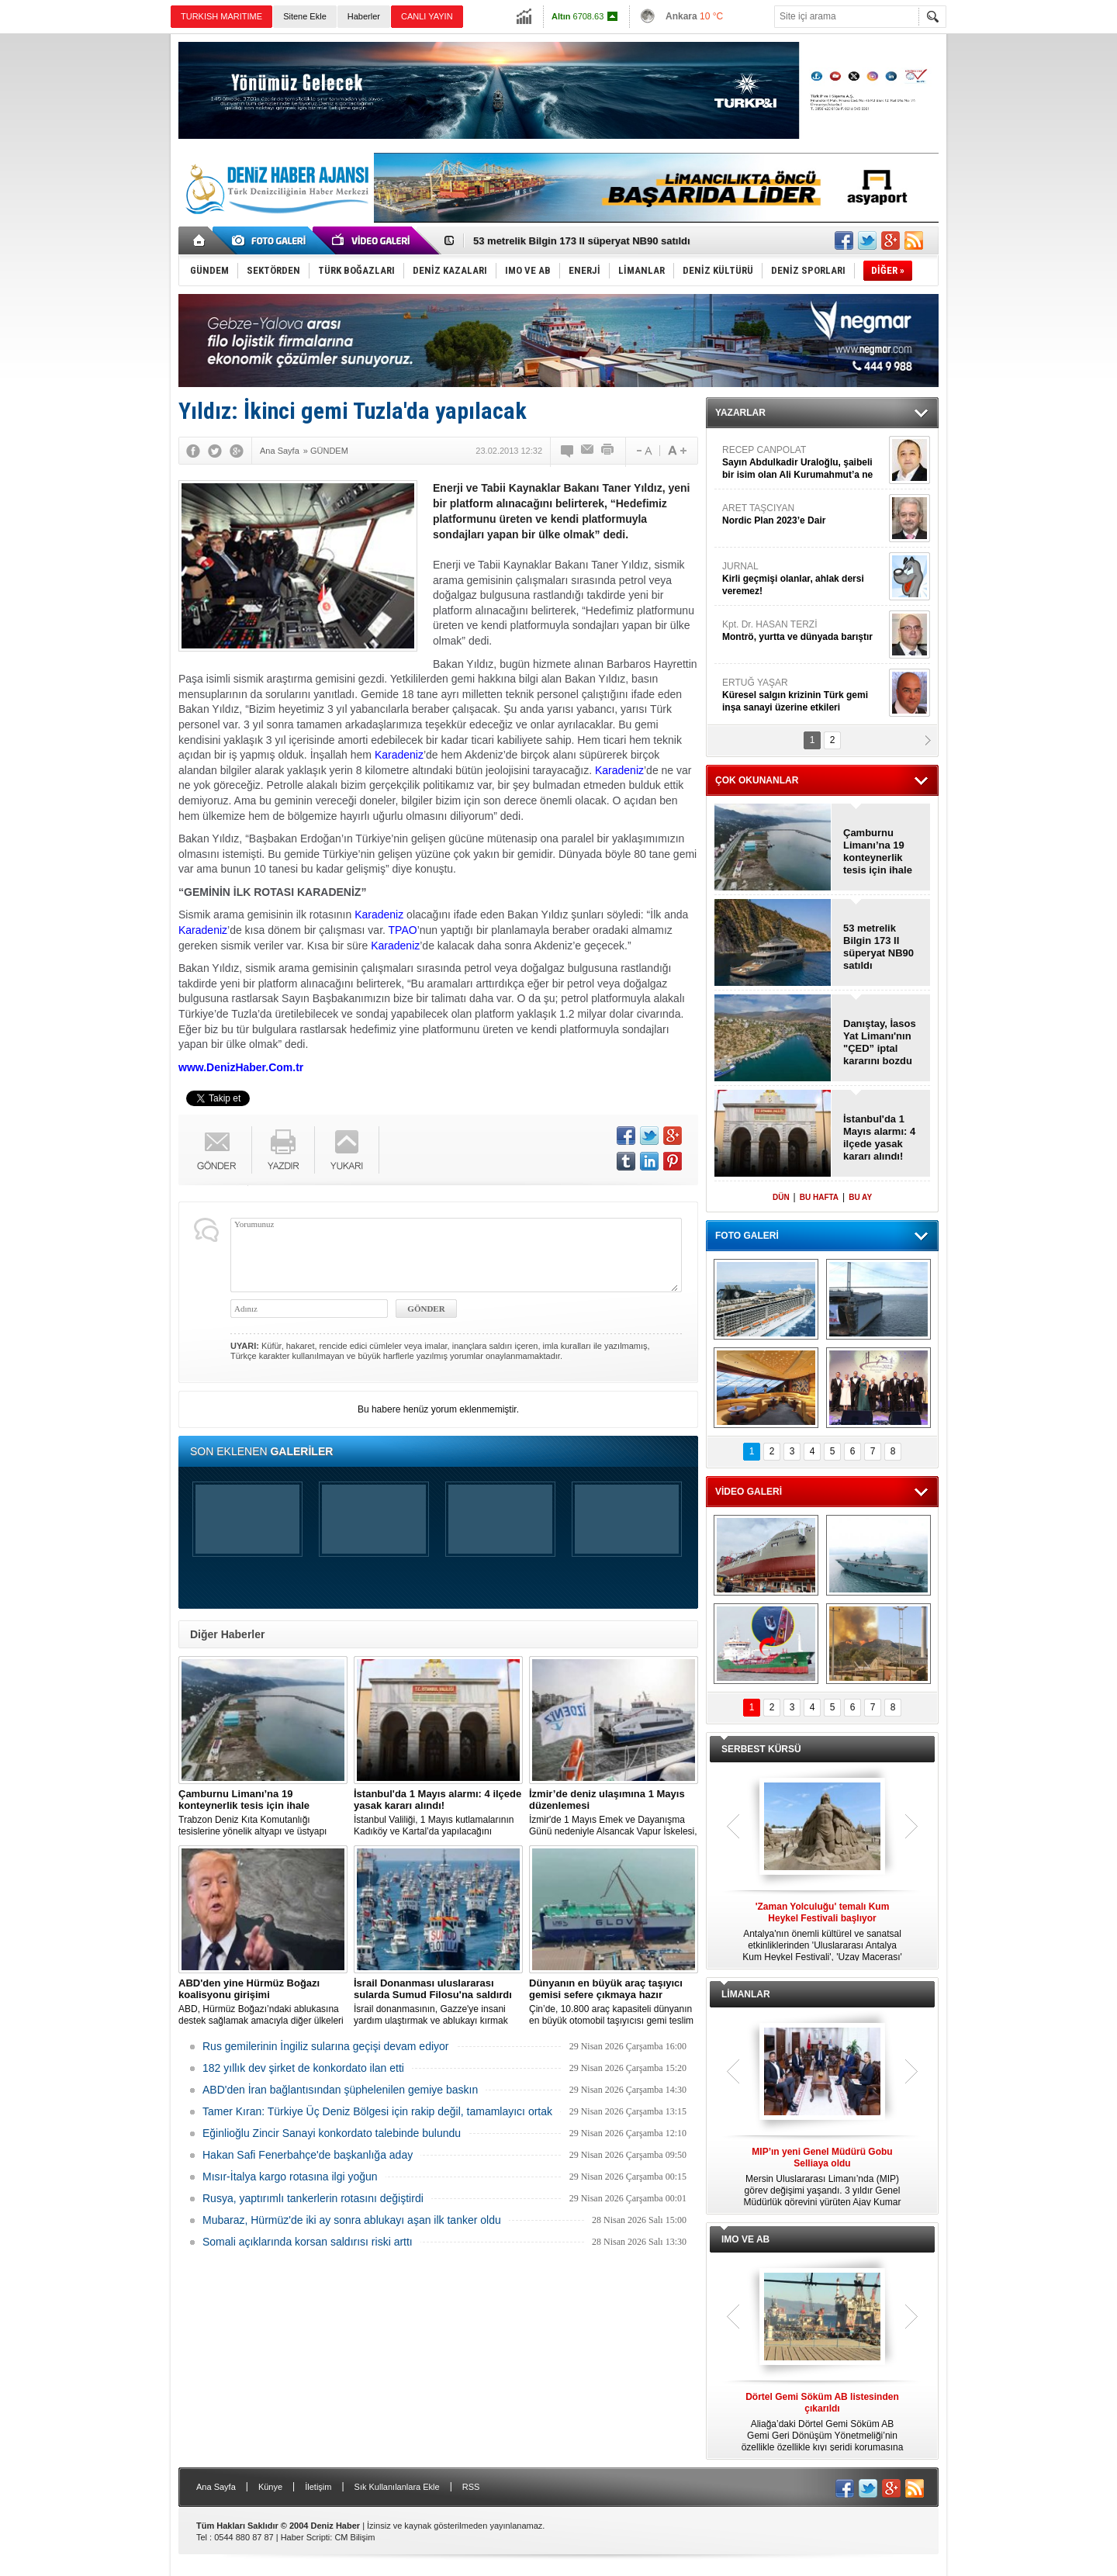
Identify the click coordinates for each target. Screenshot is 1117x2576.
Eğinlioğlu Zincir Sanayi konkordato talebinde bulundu (331, 2133)
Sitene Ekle (305, 16)
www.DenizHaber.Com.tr (240, 1067)
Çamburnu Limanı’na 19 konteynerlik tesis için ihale (877, 851)
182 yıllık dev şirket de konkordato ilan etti (303, 2068)
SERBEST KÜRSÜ (761, 1749)
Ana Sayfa (216, 2486)
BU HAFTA (819, 1197)
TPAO (403, 930)
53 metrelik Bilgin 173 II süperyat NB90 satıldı (581, 241)
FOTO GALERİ (747, 1235)
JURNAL (803, 579)
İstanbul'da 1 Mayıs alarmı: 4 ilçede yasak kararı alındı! (879, 1137)
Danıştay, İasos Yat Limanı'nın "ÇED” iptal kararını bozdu (879, 1042)
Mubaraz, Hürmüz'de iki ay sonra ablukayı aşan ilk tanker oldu (351, 2220)
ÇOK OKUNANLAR (756, 780)
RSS (471, 2486)
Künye (270, 2486)
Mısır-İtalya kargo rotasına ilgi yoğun (290, 2176)
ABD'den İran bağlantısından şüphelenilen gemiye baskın (340, 2089)
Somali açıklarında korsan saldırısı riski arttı (307, 2241)
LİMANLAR (745, 1994)
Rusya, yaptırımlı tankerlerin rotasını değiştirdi (313, 2198)
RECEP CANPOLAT (803, 462)
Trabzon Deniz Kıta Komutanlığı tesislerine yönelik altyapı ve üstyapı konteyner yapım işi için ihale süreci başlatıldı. (263, 1813)
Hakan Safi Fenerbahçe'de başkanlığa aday (307, 2155)
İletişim (318, 2486)
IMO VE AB (745, 2239)
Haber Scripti (305, 2537)
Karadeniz (399, 755)
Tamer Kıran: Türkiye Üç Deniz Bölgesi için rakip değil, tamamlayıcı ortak (377, 2111)
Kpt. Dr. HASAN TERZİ (803, 631)
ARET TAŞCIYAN (803, 515)
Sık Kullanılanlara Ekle (397, 2486)
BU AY (860, 1197)
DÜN (781, 1197)
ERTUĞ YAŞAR (803, 695)
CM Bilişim (354, 2537)
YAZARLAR (740, 412)
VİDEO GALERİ (748, 1491)
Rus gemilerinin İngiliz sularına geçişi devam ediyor (325, 2046)
